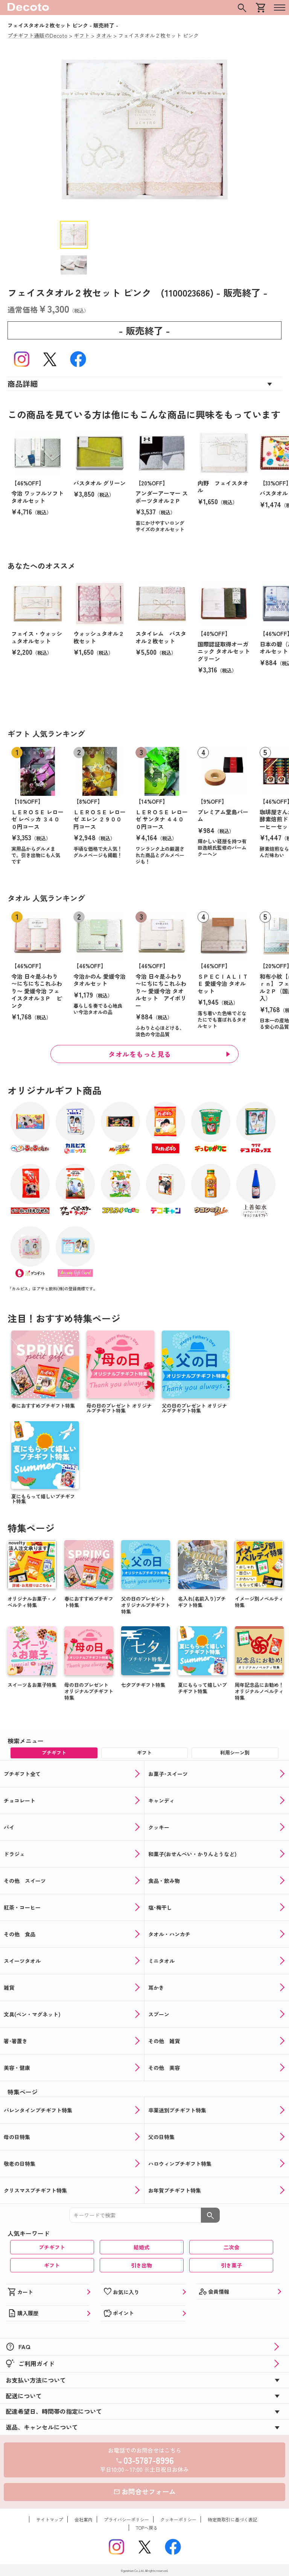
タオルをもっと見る (139, 1054)
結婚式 (141, 2247)
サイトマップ (49, 2519)
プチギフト (52, 2247)
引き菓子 (231, 2265)
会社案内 (84, 2519)
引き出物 (141, 2265)
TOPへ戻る (147, 2527)
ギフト (52, 2265)
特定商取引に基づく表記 (232, 2519)
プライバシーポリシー (126, 2519)
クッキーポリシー (178, 2519)
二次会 (231, 2247)
